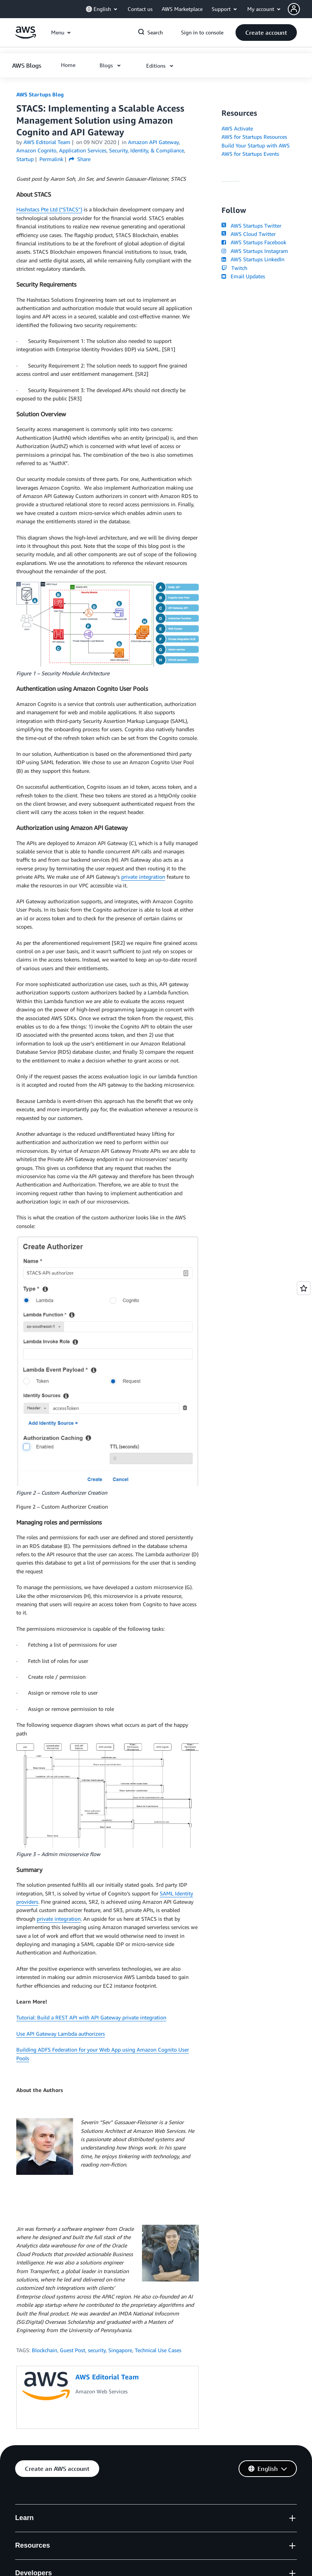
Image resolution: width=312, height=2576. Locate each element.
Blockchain (44, 2350)
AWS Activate (237, 128)
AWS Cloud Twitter (249, 234)
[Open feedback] (303, 1288)
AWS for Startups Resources (254, 136)
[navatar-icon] (294, 9)
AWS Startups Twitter (251, 225)
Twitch (234, 268)
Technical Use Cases (158, 2350)
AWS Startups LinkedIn (253, 259)
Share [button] (79, 159)
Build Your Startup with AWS (256, 145)
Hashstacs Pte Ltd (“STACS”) (49, 209)
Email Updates (243, 276)
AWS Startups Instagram (255, 251)
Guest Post (72, 2350)
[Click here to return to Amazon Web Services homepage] (25, 36)
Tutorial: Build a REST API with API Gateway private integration (91, 2017)
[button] (300, 9)
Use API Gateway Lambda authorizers (60, 2033)
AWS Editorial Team (46, 142)
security (97, 2350)
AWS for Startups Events (250, 153)
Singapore (120, 2350)
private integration (143, 876)
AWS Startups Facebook (254, 242)
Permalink (51, 159)
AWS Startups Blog (40, 94)
